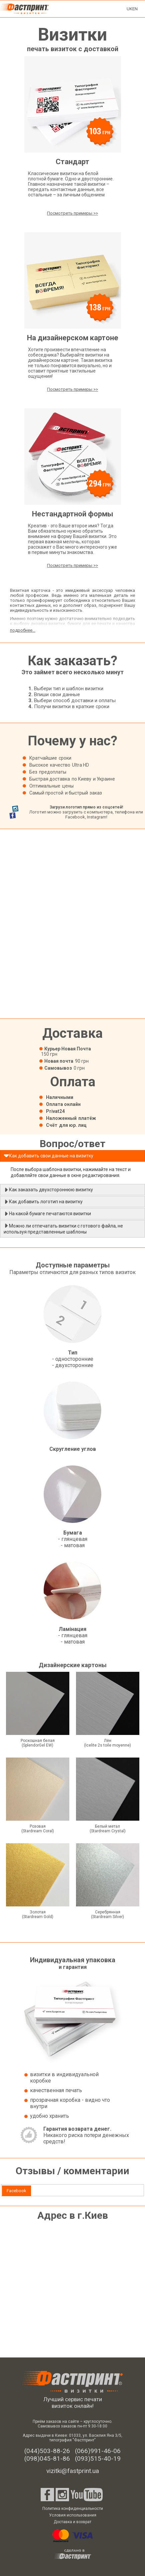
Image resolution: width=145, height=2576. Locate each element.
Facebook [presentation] (16, 2190)
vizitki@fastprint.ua (72, 2471)
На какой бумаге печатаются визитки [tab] (47, 1213)
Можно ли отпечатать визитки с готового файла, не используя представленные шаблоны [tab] (63, 1228)
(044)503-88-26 (47, 2451)
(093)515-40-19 (98, 2458)
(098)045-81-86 (47, 2458)
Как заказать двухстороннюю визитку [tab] (48, 1189)
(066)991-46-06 (98, 2451)
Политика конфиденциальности (72, 2508)
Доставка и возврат (72, 2522)
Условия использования (72, 2515)
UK (129, 8)
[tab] (16, 2191)
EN (135, 8)
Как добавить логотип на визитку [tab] (43, 1201)
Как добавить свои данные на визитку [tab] (48, 1155)
